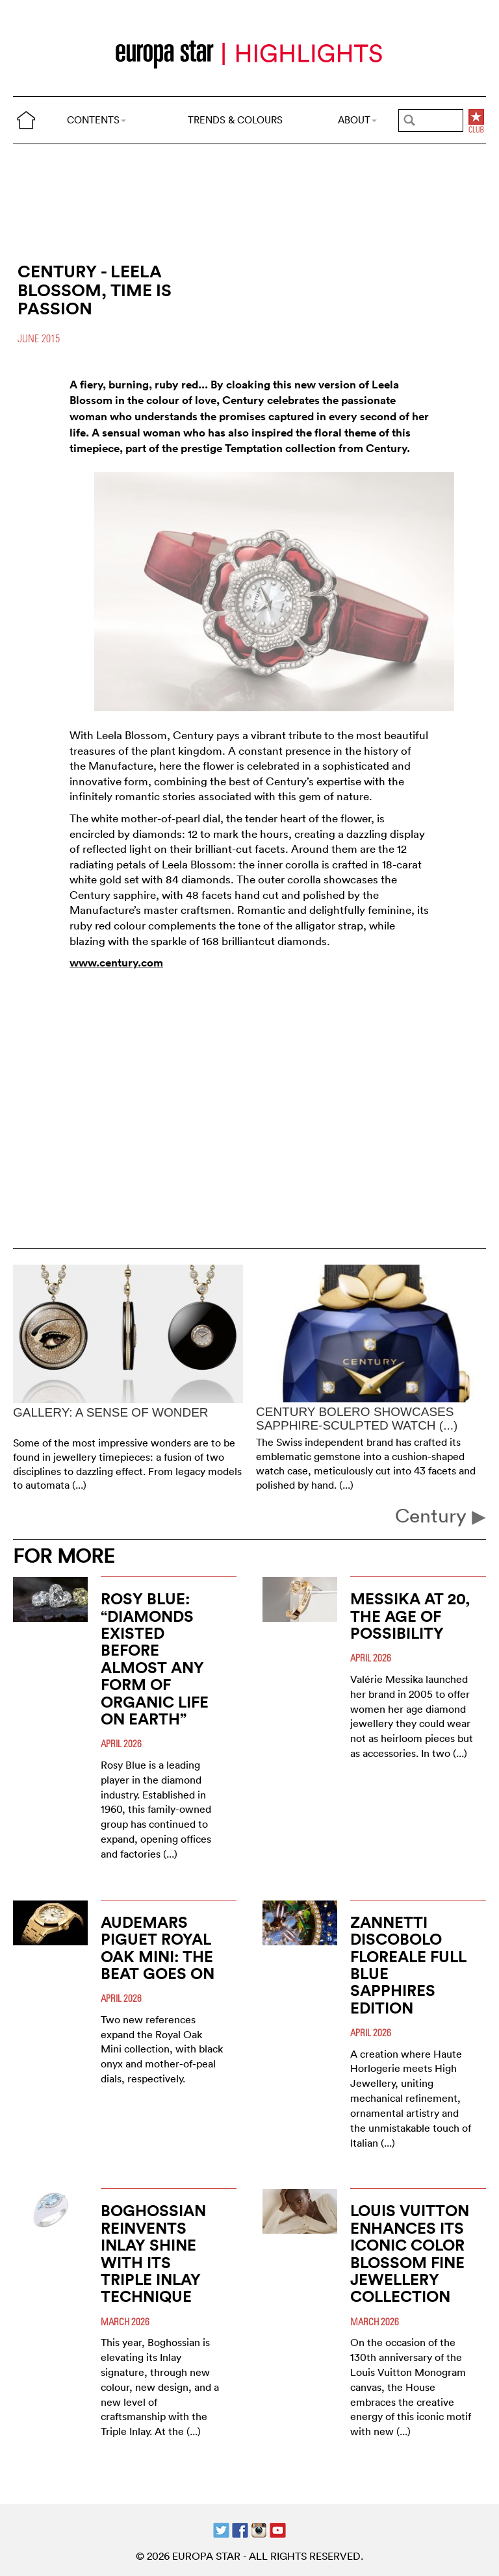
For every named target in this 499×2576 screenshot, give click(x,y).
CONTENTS (96, 120)
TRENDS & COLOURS (235, 120)
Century (440, 1516)
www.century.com (116, 962)
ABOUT (357, 120)
